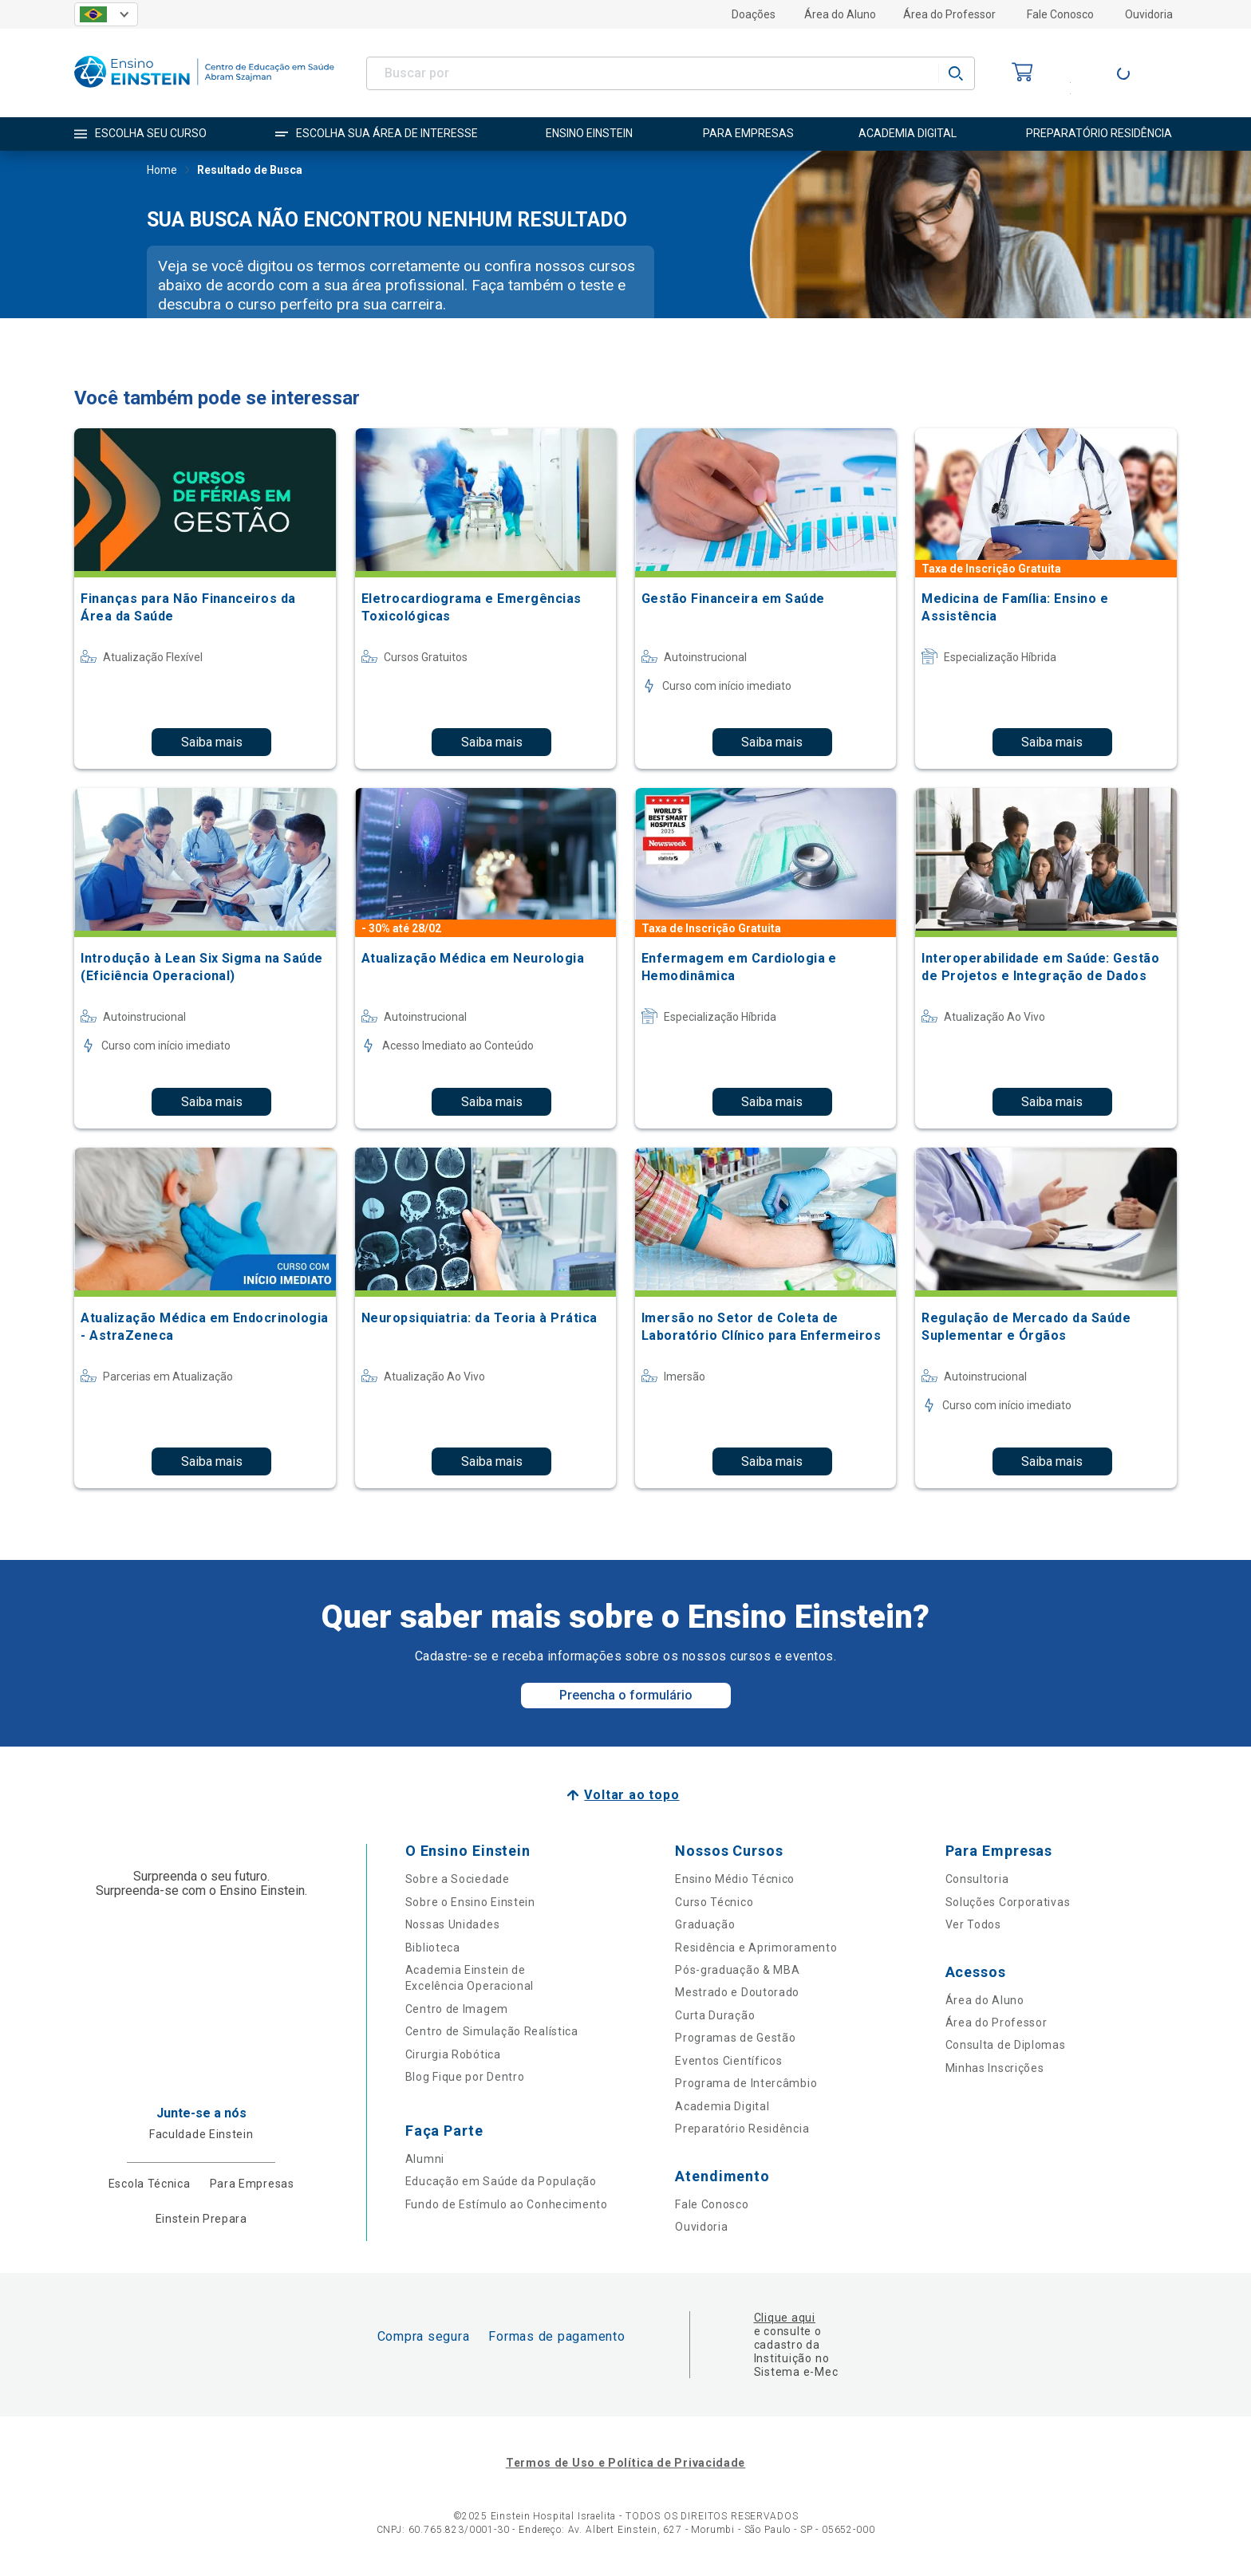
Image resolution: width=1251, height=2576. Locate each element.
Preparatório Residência (742, 2128)
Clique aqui (784, 2317)
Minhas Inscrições (994, 2068)
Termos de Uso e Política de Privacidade (625, 2462)
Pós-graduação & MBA (737, 1970)
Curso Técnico (714, 1902)
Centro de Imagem (456, 2009)
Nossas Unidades (452, 1924)
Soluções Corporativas (1008, 1902)
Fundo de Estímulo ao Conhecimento (506, 2204)
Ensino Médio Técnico (735, 1879)
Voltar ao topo (631, 1794)
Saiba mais (212, 742)
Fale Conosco (1060, 14)
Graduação (705, 1924)
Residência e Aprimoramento (756, 1947)
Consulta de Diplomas (1005, 2044)
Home (162, 171)
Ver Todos (973, 1924)
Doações (753, 14)
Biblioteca (432, 1947)
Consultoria (977, 1879)
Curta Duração (715, 2015)
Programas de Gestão (735, 2037)
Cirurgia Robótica (453, 2054)
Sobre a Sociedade (457, 1879)
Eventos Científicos (728, 2060)
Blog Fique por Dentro (465, 2076)
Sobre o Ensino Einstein (470, 1902)
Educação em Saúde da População (501, 2181)
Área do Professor (949, 14)
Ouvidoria (1149, 14)
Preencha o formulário (626, 1695)
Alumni (424, 2159)
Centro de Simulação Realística (491, 2031)
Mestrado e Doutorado (737, 1992)
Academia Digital (722, 2106)
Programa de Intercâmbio (746, 2083)
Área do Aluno (840, 14)
